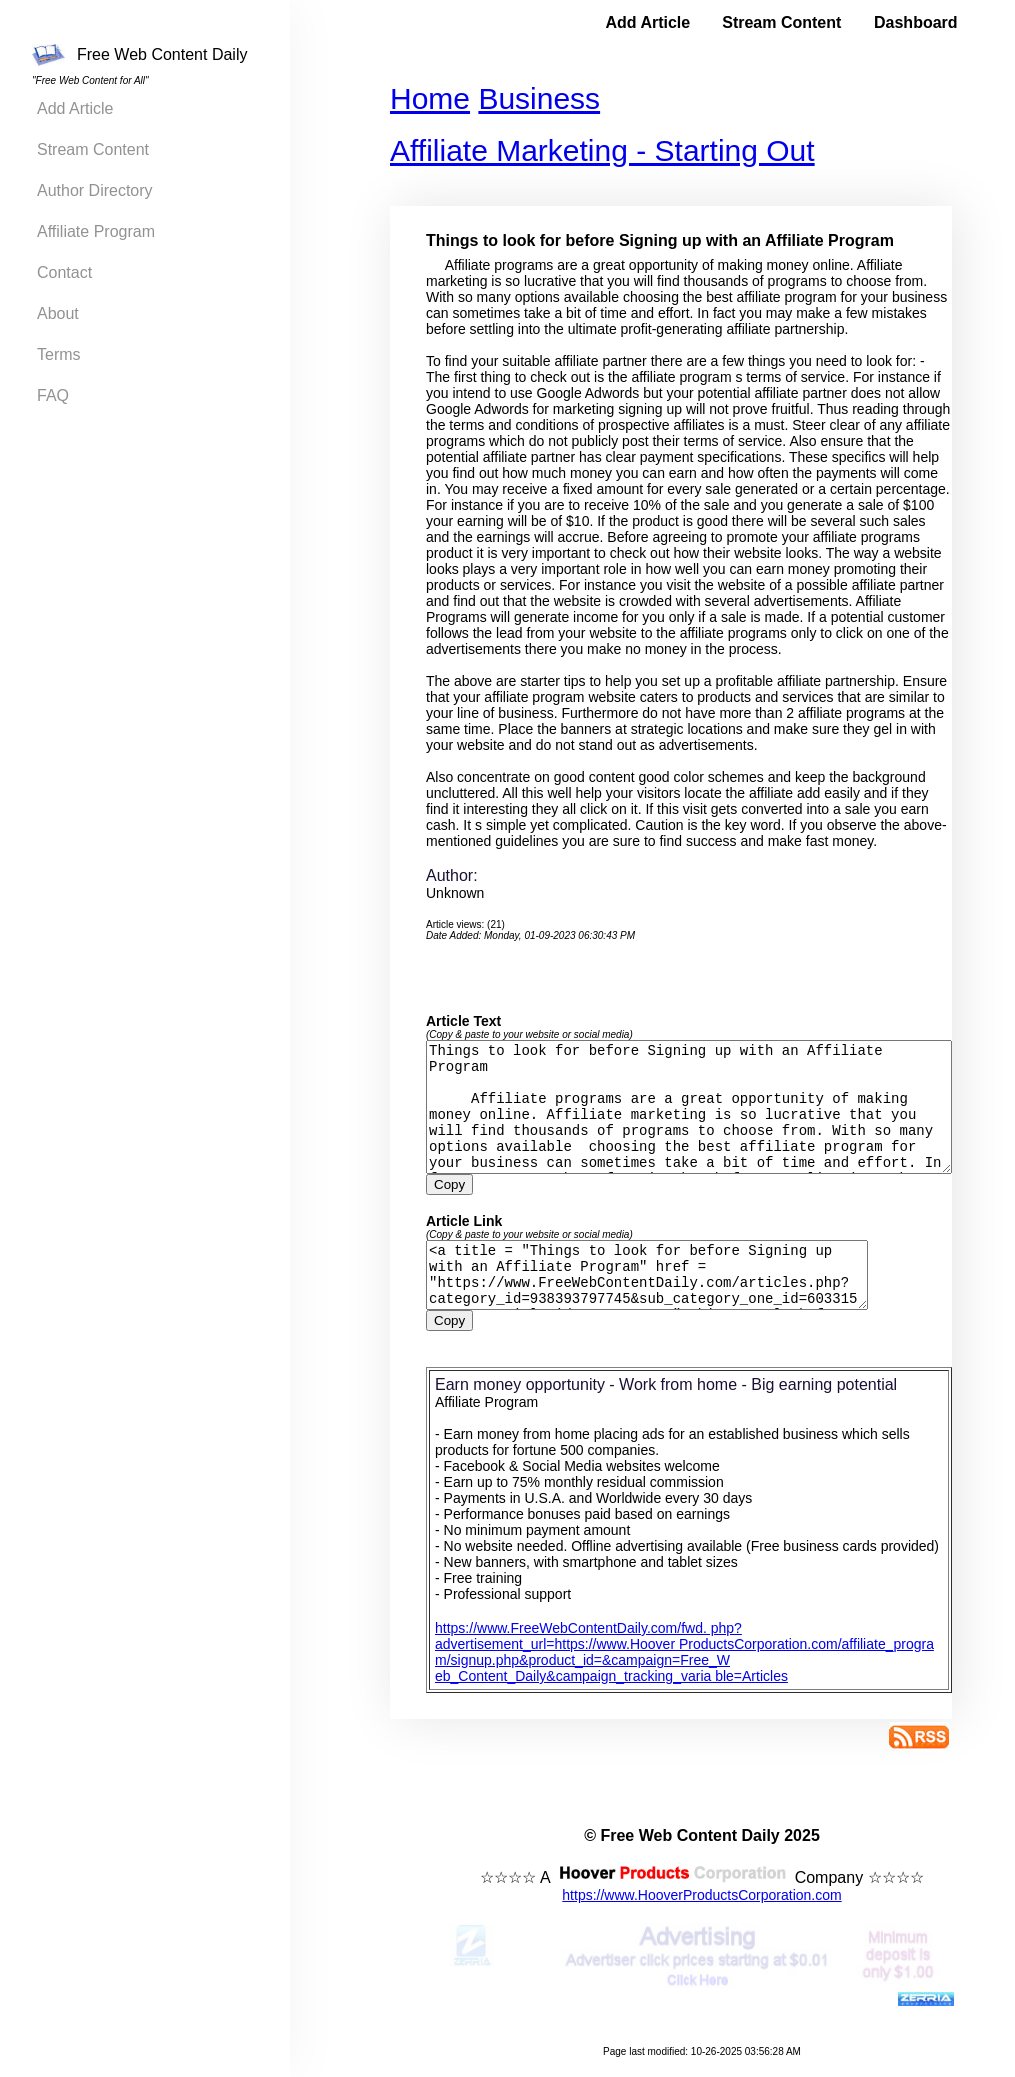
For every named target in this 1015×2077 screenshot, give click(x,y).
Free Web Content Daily (139, 55)
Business (529, 98)
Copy (439, 1192)
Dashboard (916, 22)
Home (420, 98)
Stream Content (93, 149)
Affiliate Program (96, 231)
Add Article (75, 108)
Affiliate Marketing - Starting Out (592, 150)
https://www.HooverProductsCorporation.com (696, 1915)
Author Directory (95, 190)
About (58, 313)
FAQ (53, 395)
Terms (59, 354)
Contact (64, 272)
